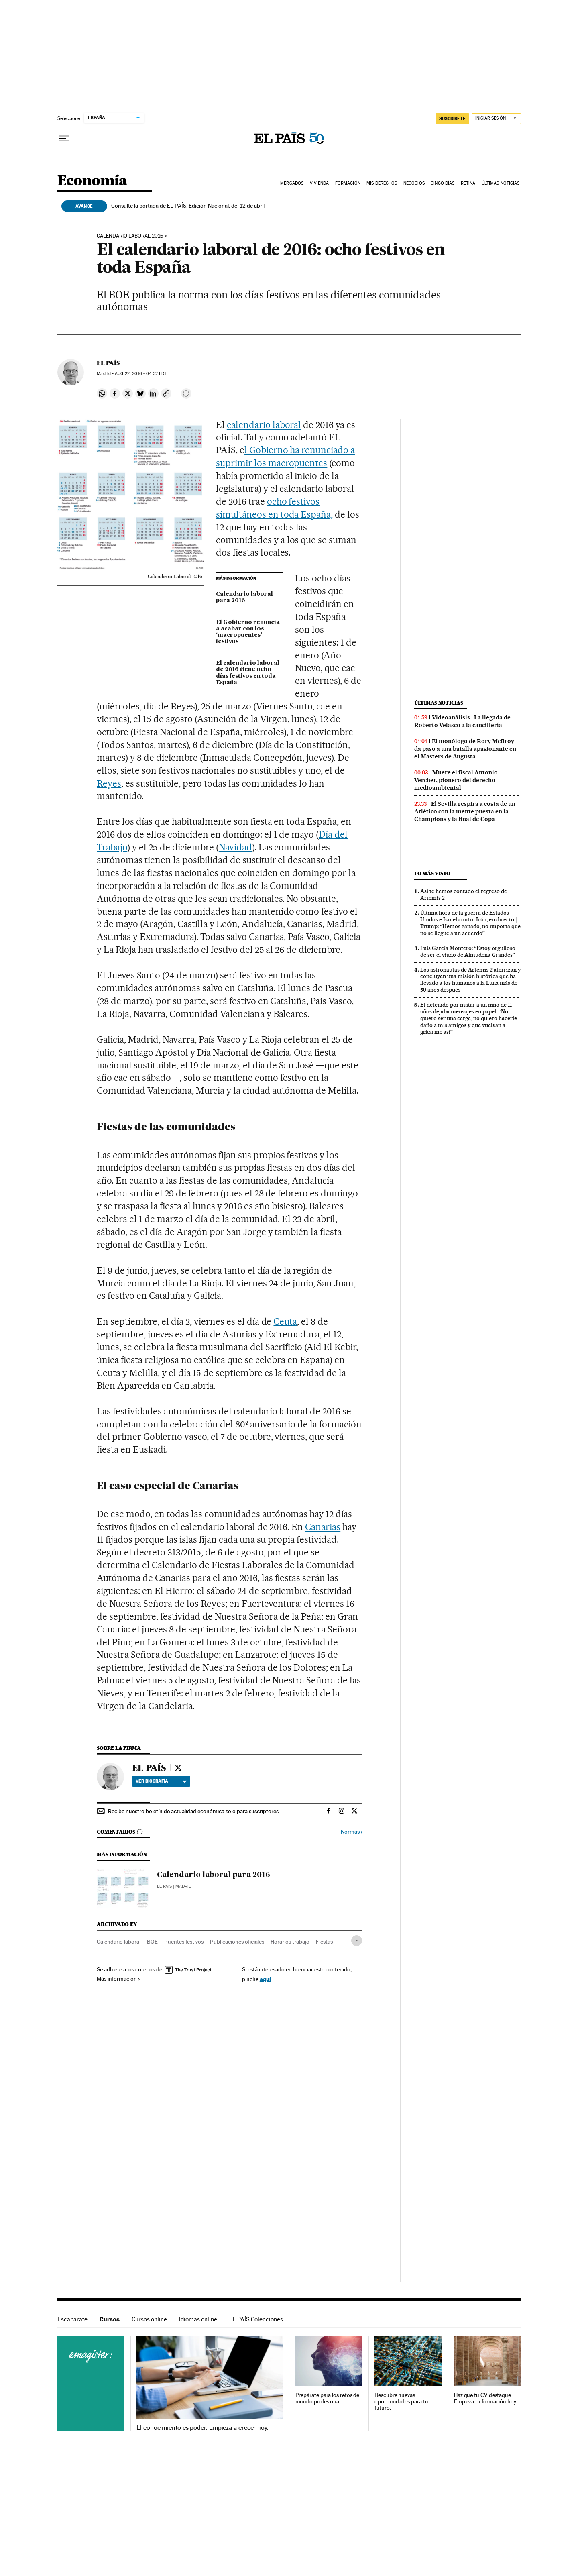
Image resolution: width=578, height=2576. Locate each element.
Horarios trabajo (290, 1941)
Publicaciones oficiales (237, 1941)
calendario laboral (264, 424)
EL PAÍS (108, 363)
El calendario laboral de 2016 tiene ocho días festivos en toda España (247, 672)
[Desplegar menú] (63, 138)
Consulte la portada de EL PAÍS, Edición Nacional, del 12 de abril (188, 205)
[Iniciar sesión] (496, 118)
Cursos (110, 2319)
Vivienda (319, 183)
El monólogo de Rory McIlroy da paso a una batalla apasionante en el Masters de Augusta (465, 749)
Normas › (351, 1832)
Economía (92, 181)
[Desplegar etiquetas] (356, 1940)
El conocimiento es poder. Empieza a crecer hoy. (202, 2427)
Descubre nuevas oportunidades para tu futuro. (401, 2401)
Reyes (109, 783)
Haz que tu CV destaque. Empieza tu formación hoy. (485, 2398)
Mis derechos (381, 183)
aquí (265, 1978)
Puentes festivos (184, 1941)
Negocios (414, 183)
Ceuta (285, 1321)
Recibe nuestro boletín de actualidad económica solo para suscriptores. (194, 1811)
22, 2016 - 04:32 (141, 373)
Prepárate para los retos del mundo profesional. (328, 2398)
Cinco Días (442, 183)
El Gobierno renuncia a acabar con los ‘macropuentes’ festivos (248, 632)
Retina (468, 183)
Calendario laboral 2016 (130, 236)
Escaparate (72, 2319)
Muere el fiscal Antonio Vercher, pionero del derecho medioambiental (456, 780)
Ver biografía (161, 1781)
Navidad (235, 847)
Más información (118, 1978)
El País (164, 1886)
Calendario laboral (118, 1941)
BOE (152, 1941)
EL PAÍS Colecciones (256, 2319)
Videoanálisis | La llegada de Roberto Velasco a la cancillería (462, 721)
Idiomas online (198, 2319)
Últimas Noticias (501, 183)
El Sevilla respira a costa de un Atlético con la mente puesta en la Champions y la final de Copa (464, 811)
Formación (347, 183)
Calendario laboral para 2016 (244, 597)
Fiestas (324, 1941)
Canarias (322, 1527)
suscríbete (452, 118)
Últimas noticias (438, 703)
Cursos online (149, 2319)
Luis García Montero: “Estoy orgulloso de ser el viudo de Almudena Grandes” (467, 951)
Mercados (291, 183)
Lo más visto (432, 873)
